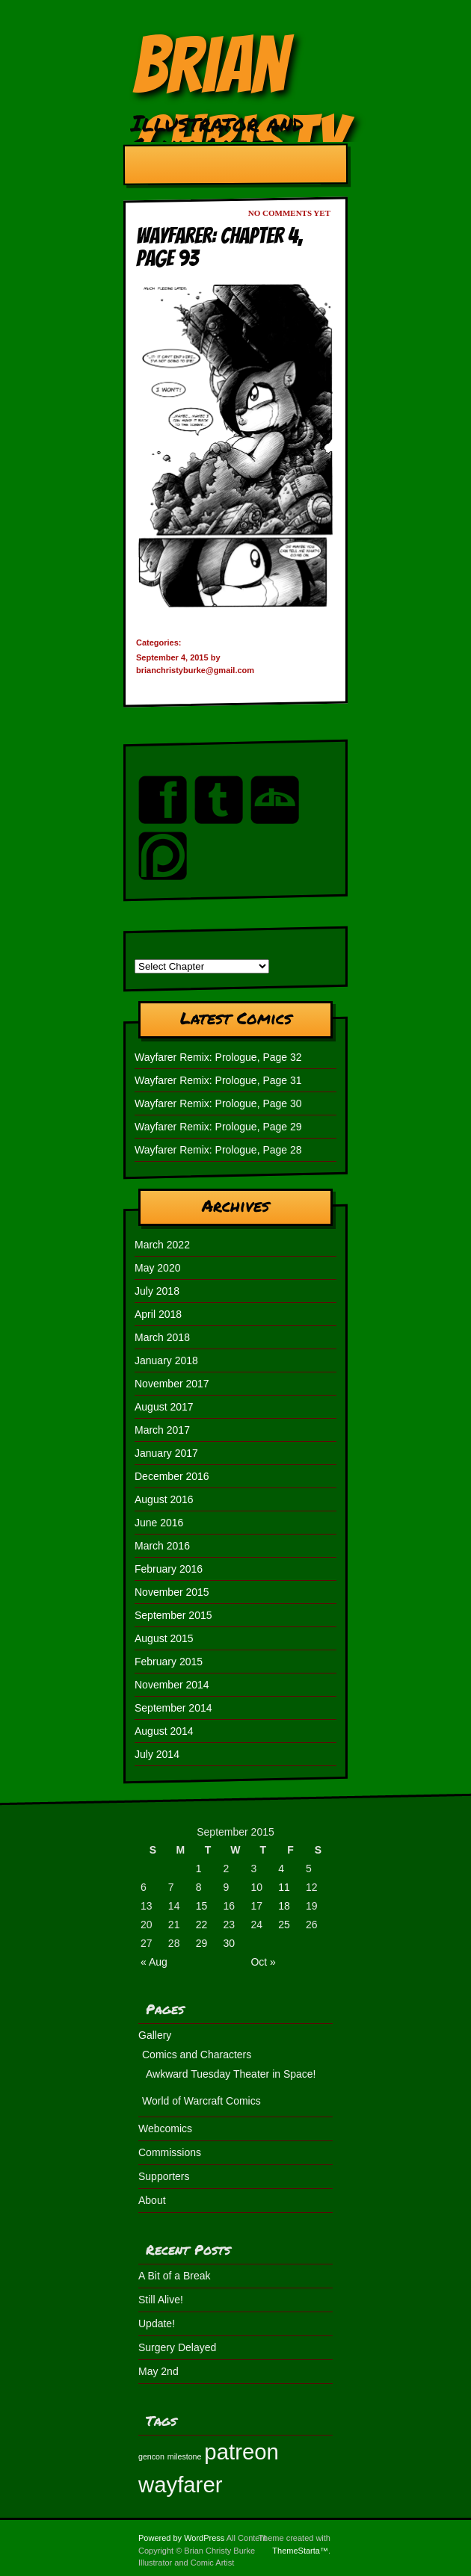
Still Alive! (160, 2300)
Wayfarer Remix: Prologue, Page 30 (218, 1103)
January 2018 (166, 1360)
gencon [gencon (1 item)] (151, 2456)
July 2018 (157, 1291)
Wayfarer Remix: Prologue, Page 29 (218, 1127)
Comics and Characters (196, 2055)
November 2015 (172, 1592)
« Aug (154, 1962)
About (152, 2200)
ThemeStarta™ (300, 2550)
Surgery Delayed (177, 2347)
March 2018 (162, 1337)
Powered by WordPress (181, 2537)
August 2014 (164, 1731)
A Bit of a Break (174, 2276)
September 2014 (173, 1708)
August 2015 (164, 1638)
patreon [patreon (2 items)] (241, 2451)
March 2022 (162, 1245)
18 (284, 1906)
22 (202, 1925)
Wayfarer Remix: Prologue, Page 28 (218, 1150)
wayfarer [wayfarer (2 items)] (180, 2484)
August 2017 (164, 1407)
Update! (156, 2323)
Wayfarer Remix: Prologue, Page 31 (218, 1080)
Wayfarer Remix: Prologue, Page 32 (218, 1057)
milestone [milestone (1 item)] (184, 2456)
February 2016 (169, 1569)
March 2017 (162, 1430)
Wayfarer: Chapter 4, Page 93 (219, 247)
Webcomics (165, 2128)
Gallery (154, 2035)
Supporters (163, 2176)
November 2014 (172, 1685)
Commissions (169, 2152)
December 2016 (172, 1476)
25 (284, 1925)
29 (202, 1943)
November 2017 (172, 1384)
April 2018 (158, 1314)
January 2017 (166, 1453)
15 (202, 1906)
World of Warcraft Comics (201, 2101)
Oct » (262, 1962)
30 (230, 1943)
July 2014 (157, 1754)
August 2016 (164, 1499)
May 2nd (158, 2371)
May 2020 (157, 1268)
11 (284, 1887)
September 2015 (173, 1615)
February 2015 (169, 1662)
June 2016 (159, 1523)
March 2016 (162, 1546)
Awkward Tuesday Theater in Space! (231, 2074)
